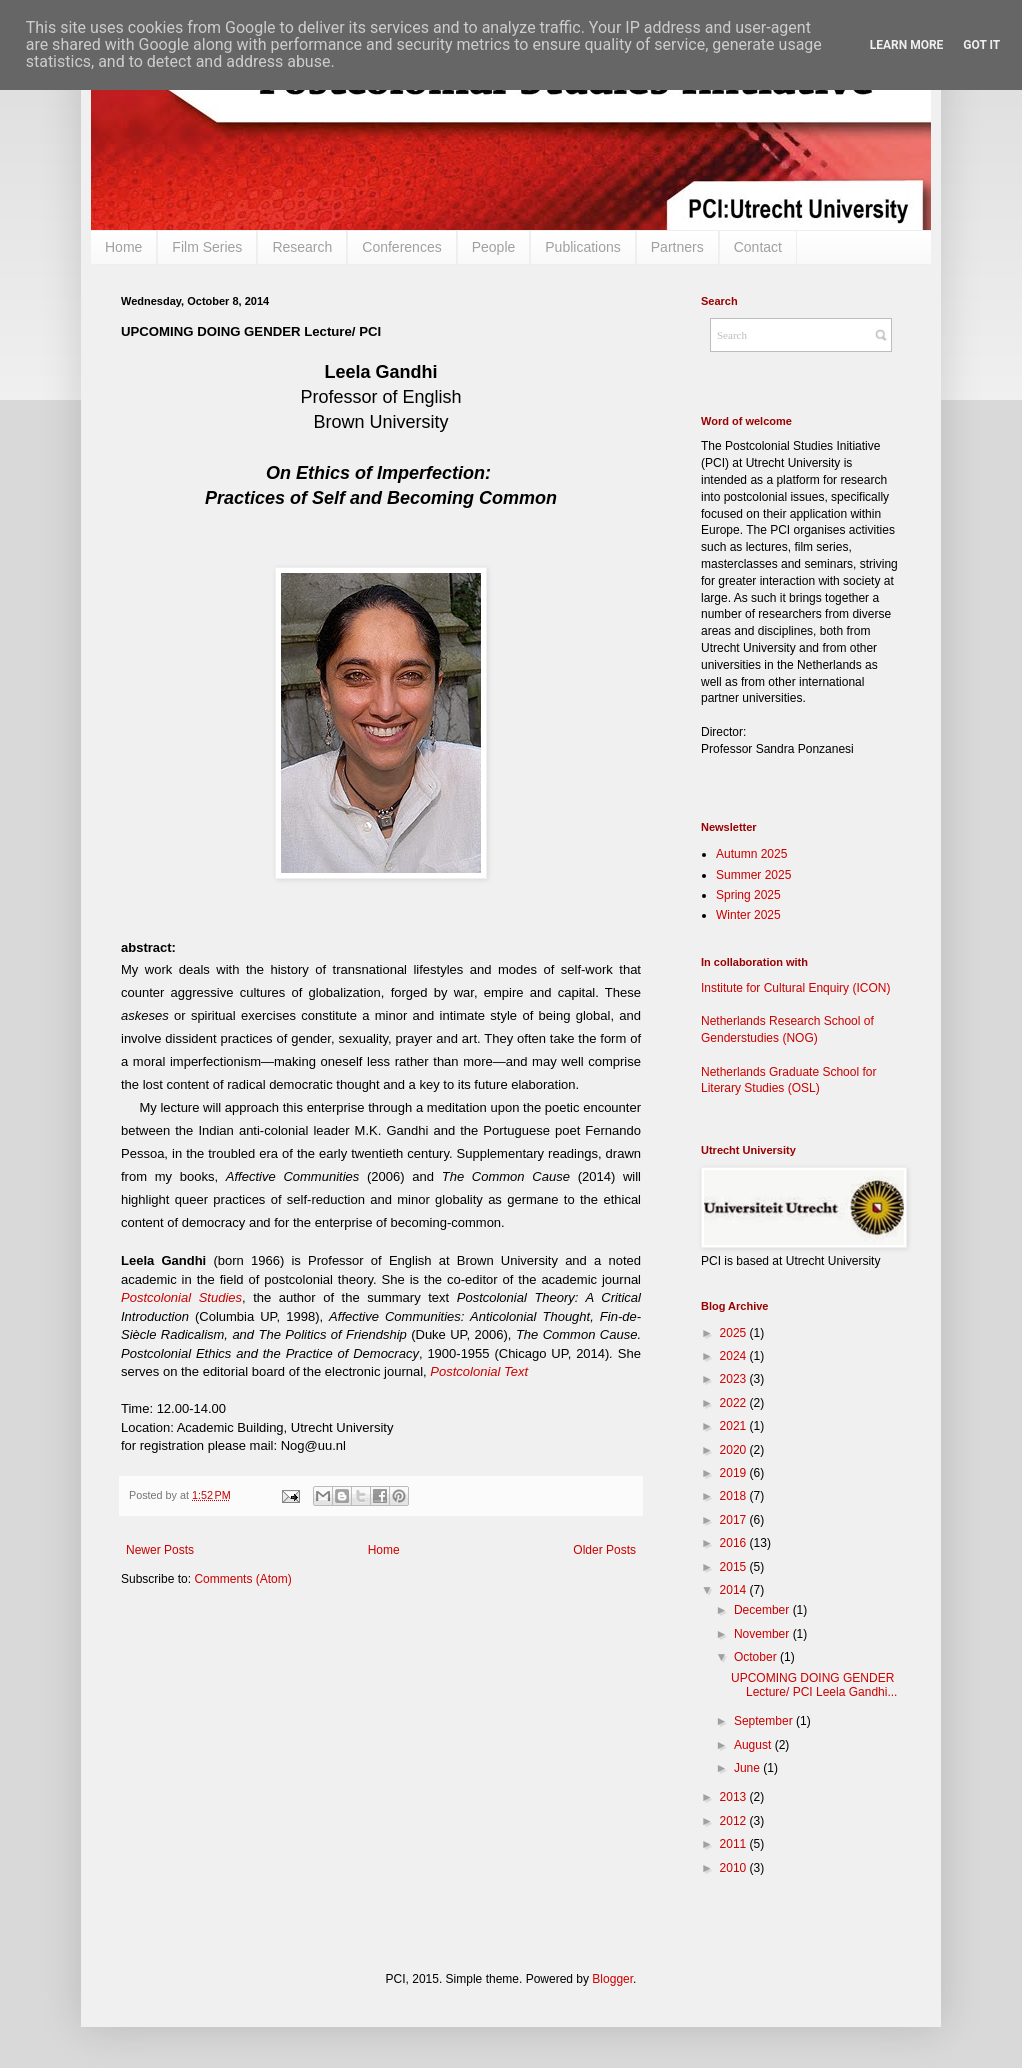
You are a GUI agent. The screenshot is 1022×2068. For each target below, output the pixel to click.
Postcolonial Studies (181, 1297)
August (754, 1745)
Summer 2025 (753, 875)
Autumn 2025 (751, 854)
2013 (735, 1797)
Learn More (907, 45)
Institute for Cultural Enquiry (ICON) (795, 988)
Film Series (207, 247)
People (494, 247)
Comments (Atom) (242, 1579)
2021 (735, 1426)
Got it (981, 45)
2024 (735, 1356)
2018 (735, 1496)
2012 (735, 1821)
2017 (735, 1520)
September (765, 1721)
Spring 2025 (748, 895)
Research (302, 247)
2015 (735, 1567)
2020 (735, 1450)
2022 (735, 1403)
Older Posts (604, 1550)
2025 (735, 1333)
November (763, 1634)
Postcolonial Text (479, 1371)
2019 (735, 1473)
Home (123, 247)
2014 (735, 1590)
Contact (758, 247)
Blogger (612, 1979)
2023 (735, 1379)
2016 (735, 1543)
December (763, 1610)
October (757, 1657)
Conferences (401, 247)
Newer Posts (160, 1550)
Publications (583, 247)
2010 (735, 1868)
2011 (735, 1844)
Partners (677, 247)
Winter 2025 (748, 915)
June (748, 1768)
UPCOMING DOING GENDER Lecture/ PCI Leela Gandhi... (814, 1685)
